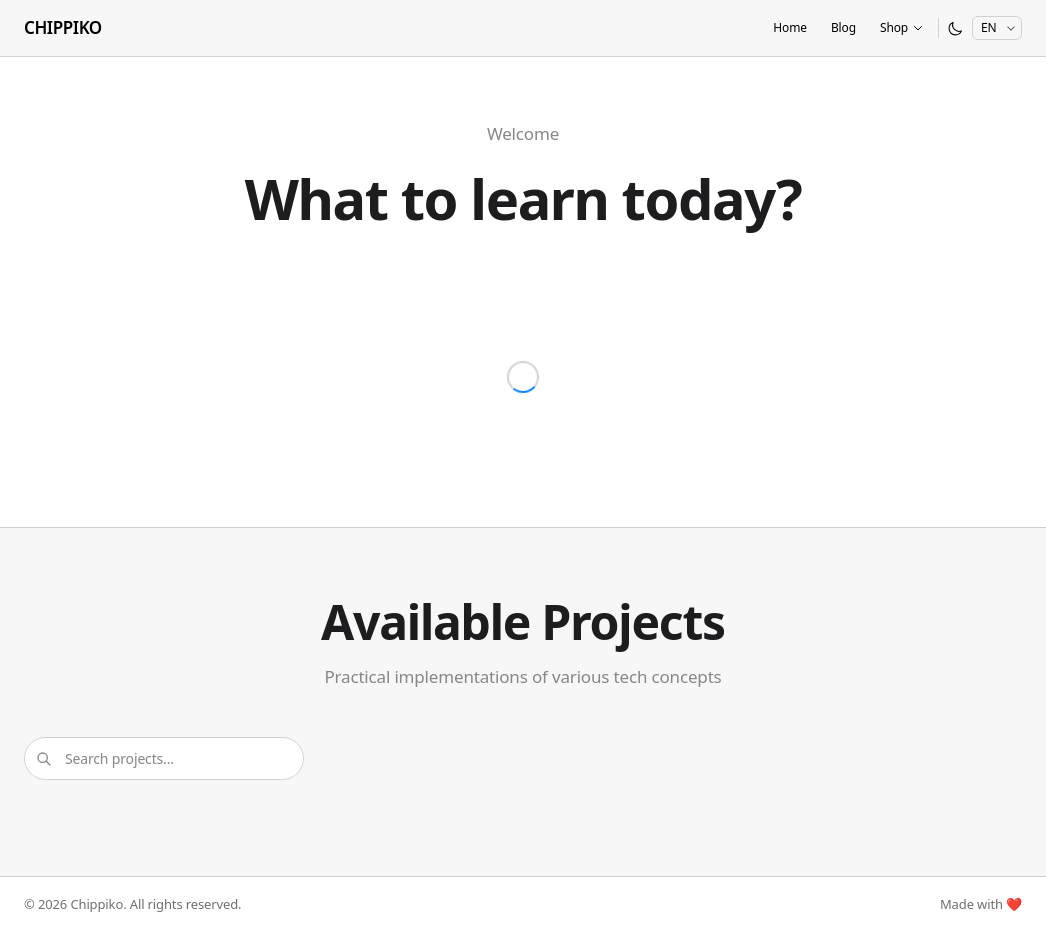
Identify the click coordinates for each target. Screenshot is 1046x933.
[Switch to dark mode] (955, 28)
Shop (902, 27)
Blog (843, 27)
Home (790, 27)
